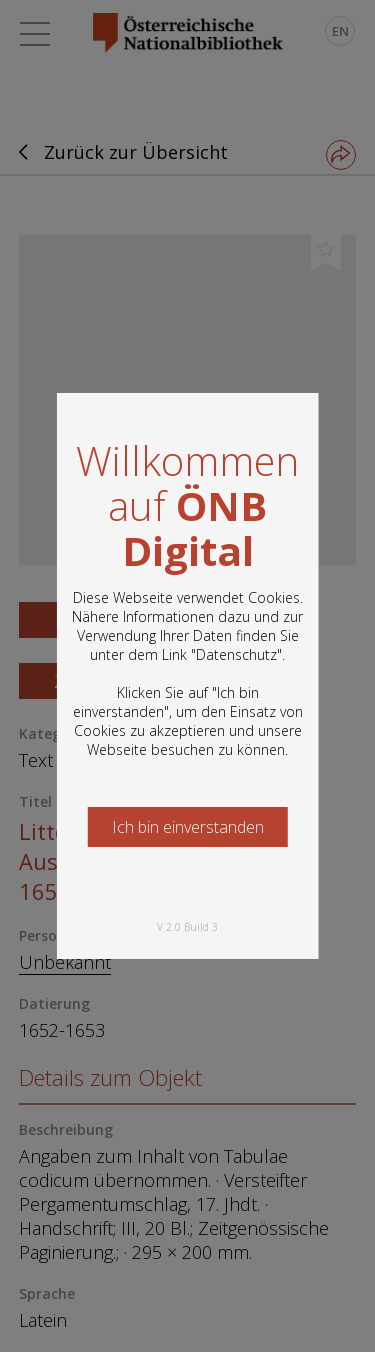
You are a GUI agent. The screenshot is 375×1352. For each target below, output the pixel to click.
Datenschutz (236, 654)
